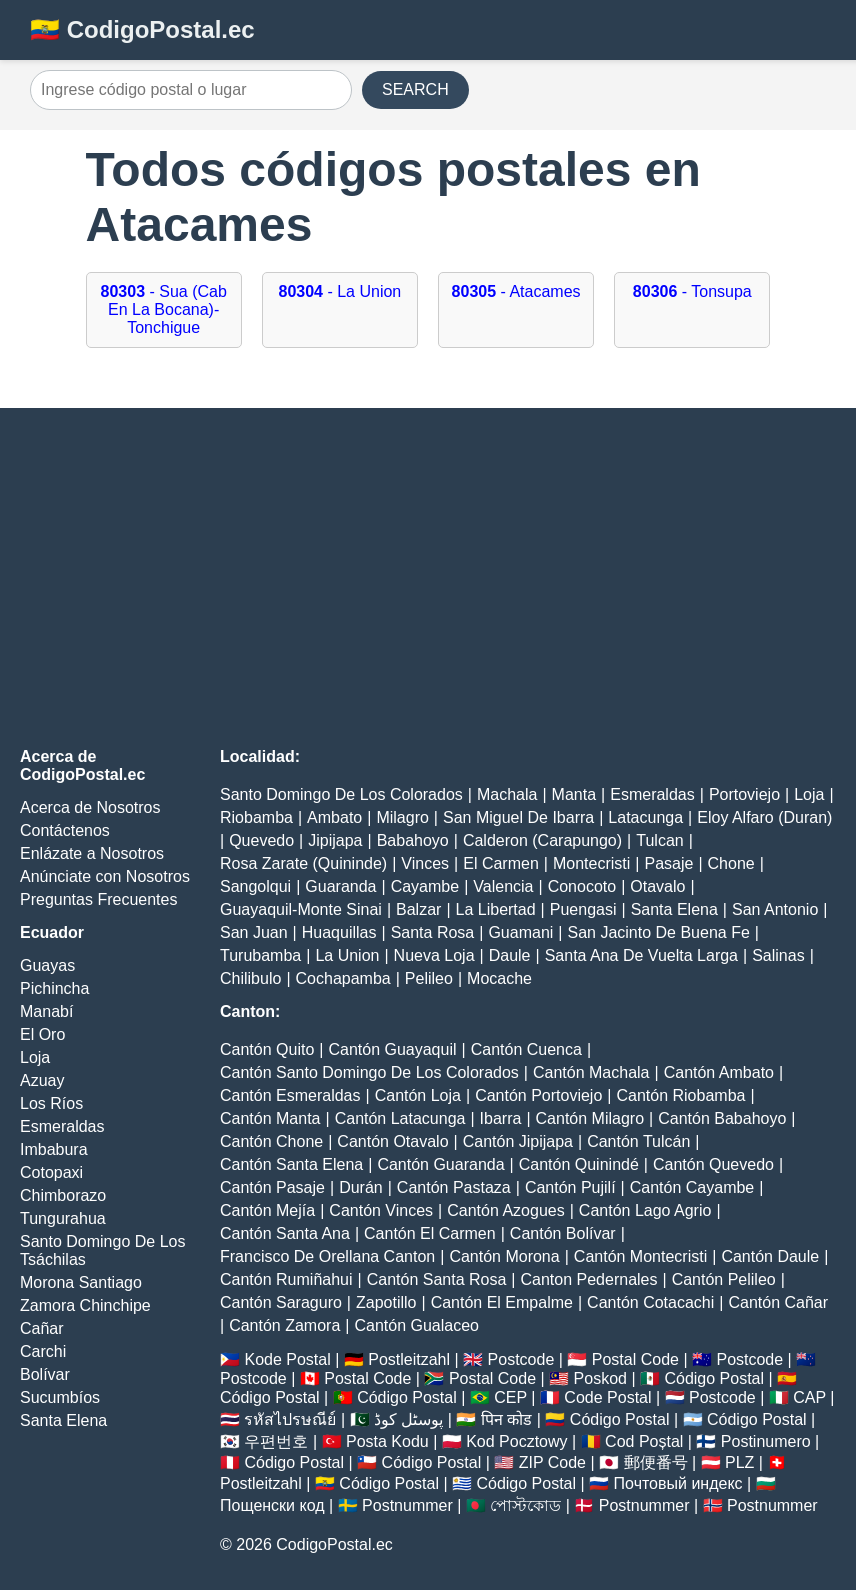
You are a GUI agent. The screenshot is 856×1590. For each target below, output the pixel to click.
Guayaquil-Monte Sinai (301, 909)
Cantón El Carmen (430, 1233)
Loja (35, 1057)
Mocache (499, 978)
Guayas (47, 965)
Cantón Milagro (590, 1118)
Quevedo (261, 840)
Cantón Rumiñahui (286, 1279)
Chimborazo (63, 1195)
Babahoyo (413, 840)
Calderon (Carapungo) (542, 840)
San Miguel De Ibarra (518, 817)
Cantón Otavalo (392, 1141)
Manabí (46, 1011)
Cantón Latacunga (400, 1118)
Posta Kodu (387, 1441)
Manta (574, 794)
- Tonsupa (692, 291)
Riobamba (256, 817)
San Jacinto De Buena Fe (658, 932)
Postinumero (766, 1441)
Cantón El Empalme (502, 1302)
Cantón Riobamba (680, 1095)
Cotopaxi (51, 1172)
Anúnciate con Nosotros (105, 876)
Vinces (425, 863)
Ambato (334, 817)
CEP (510, 1397)
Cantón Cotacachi (650, 1302)
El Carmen (501, 863)
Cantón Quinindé (579, 1164)
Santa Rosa (433, 932)
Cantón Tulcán (638, 1141)
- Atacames (516, 291)
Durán (361, 1187)
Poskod (600, 1378)
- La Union (340, 291)
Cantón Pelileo (724, 1279)
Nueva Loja (434, 955)
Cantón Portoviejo (538, 1095)
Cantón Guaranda (440, 1164)
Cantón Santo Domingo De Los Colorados (369, 1072)
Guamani (520, 932)
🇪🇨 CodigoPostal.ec (142, 29)
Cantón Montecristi (640, 1256)
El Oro (42, 1034)
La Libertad (496, 909)
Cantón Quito (267, 1049)
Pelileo (429, 978)
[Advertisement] (428, 578)
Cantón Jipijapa (518, 1141)
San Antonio (775, 909)
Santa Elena (63, 1420)
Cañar (42, 1328)
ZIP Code (552, 1462)
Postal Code (635, 1359)
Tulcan (659, 840)
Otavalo (657, 886)
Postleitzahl (409, 1359)
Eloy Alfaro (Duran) (764, 817)
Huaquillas (339, 932)
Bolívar (45, 1374)
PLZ (739, 1462)
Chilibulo (250, 978)
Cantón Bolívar (563, 1233)
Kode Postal (287, 1359)
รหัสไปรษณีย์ (290, 1419)
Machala (507, 794)
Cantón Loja (418, 1095)
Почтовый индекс (678, 1483)
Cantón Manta (270, 1118)
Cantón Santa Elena (291, 1164)
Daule (510, 955)
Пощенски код (272, 1505)
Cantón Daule (770, 1256)
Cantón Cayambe (692, 1187)
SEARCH (415, 89)
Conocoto (582, 886)
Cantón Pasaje (272, 1187)
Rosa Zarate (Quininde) (303, 863)
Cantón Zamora (284, 1325)
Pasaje (668, 863)
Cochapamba (343, 978)
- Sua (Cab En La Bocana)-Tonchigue (164, 309)
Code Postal (607, 1397)
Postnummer (407, 1505)
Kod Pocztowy (516, 1441)
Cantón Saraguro (281, 1302)
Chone (731, 863)
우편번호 (276, 1441)
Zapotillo (386, 1302)
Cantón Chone (271, 1141)
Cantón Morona (504, 1256)
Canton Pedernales (589, 1279)
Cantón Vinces (381, 1210)
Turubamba (260, 955)
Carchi (43, 1351)
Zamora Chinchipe (85, 1305)
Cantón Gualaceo (416, 1325)
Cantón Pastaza (454, 1187)
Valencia (503, 886)
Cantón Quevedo (713, 1164)
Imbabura (54, 1149)
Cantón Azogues (505, 1210)
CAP (809, 1397)
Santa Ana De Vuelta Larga (641, 955)
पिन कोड (506, 1419)
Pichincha (54, 988)
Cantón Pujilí (570, 1187)
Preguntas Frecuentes (98, 899)
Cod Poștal (644, 1441)
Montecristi (591, 863)
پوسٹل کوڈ (408, 1419)
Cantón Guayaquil (392, 1049)
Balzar (418, 909)
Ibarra (501, 1118)
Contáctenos (65, 830)
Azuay (42, 1080)
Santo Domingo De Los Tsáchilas (102, 1250)
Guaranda (340, 886)
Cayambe (425, 886)
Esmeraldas (62, 1126)
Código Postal (714, 1378)
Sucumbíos (60, 1397)
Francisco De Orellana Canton (327, 1256)
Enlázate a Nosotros (92, 853)
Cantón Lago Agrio (645, 1210)
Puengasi (583, 909)
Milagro (402, 817)
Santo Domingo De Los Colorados (341, 794)
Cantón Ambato (719, 1072)
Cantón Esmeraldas (290, 1095)
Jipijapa (335, 840)
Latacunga (645, 817)
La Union (347, 955)
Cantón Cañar (778, 1302)
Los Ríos (51, 1103)
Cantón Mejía (267, 1210)
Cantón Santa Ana (285, 1233)
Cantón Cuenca (526, 1049)
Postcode (521, 1359)
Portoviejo (744, 794)
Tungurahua (63, 1218)
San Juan (254, 932)
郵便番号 (656, 1462)
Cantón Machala (591, 1072)
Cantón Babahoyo (722, 1118)
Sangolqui (255, 886)
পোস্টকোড (525, 1505)
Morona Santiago (81, 1282)
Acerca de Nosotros (90, 807)
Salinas (778, 955)
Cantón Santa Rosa (437, 1279)
